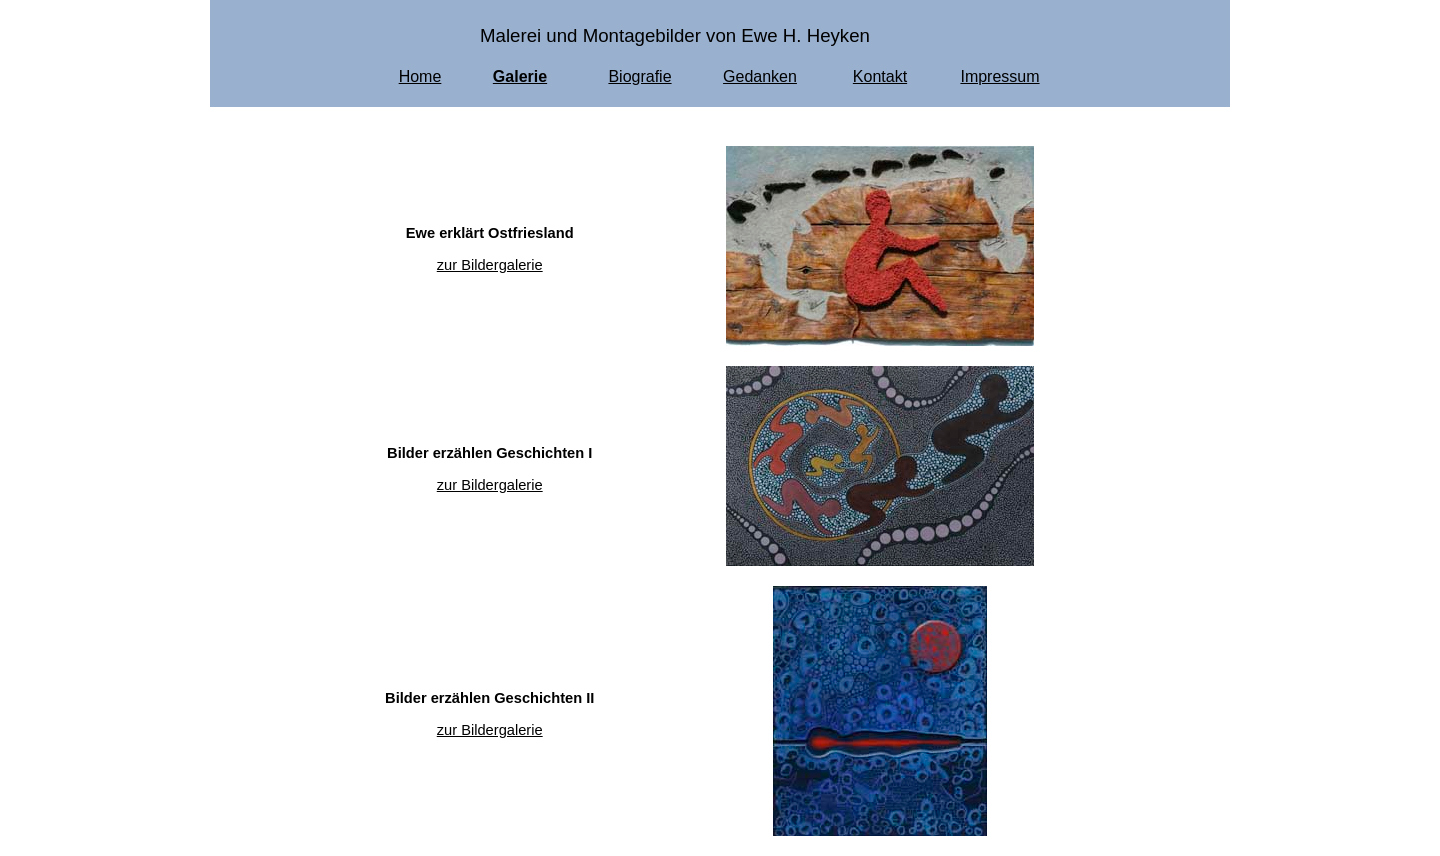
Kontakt (880, 76)
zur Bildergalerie (490, 265)
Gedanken (760, 76)
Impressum (999, 76)
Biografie (639, 76)
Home (420, 76)
